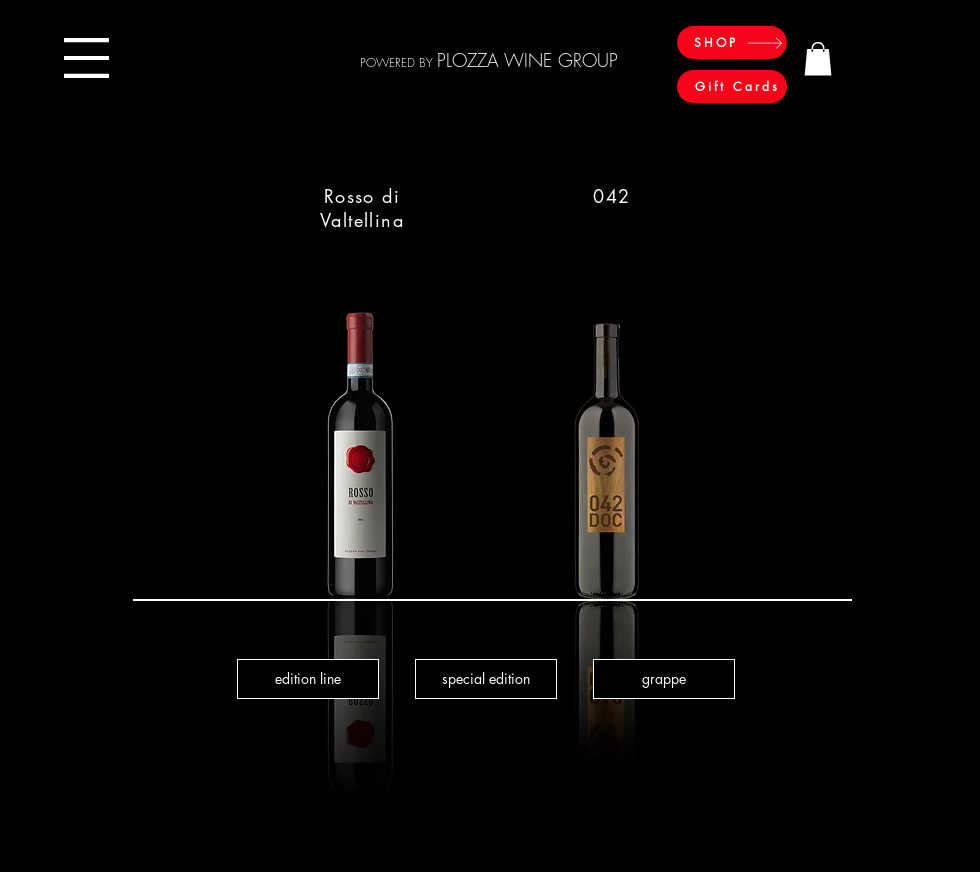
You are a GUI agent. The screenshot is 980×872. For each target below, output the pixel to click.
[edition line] (308, 679)
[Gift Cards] (732, 86)
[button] (86, 58)
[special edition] (486, 679)
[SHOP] (732, 42)
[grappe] (664, 679)
